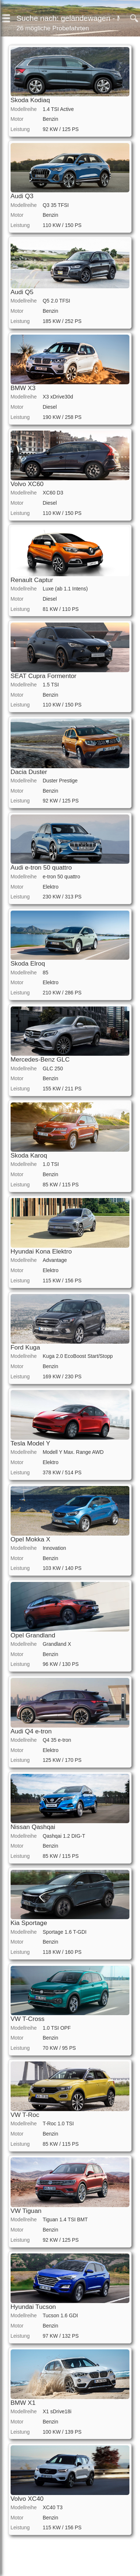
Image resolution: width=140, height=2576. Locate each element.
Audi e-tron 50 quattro (41, 867)
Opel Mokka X (30, 1539)
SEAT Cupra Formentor (43, 675)
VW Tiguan (26, 2210)
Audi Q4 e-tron (31, 1731)
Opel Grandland (33, 1635)
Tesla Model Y (30, 1443)
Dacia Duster (29, 771)
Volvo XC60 (27, 484)
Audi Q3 (22, 196)
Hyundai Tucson (33, 2306)
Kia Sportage (29, 1922)
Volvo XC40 (27, 2498)
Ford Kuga (25, 1347)
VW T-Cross (28, 2018)
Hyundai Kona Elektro (41, 1251)
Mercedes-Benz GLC (40, 1059)
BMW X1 (23, 2402)
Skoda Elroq (28, 963)
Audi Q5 (22, 292)
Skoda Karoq (29, 1155)
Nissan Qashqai (33, 1826)
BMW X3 (23, 388)
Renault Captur (32, 580)
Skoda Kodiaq (30, 100)
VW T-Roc (25, 2114)
